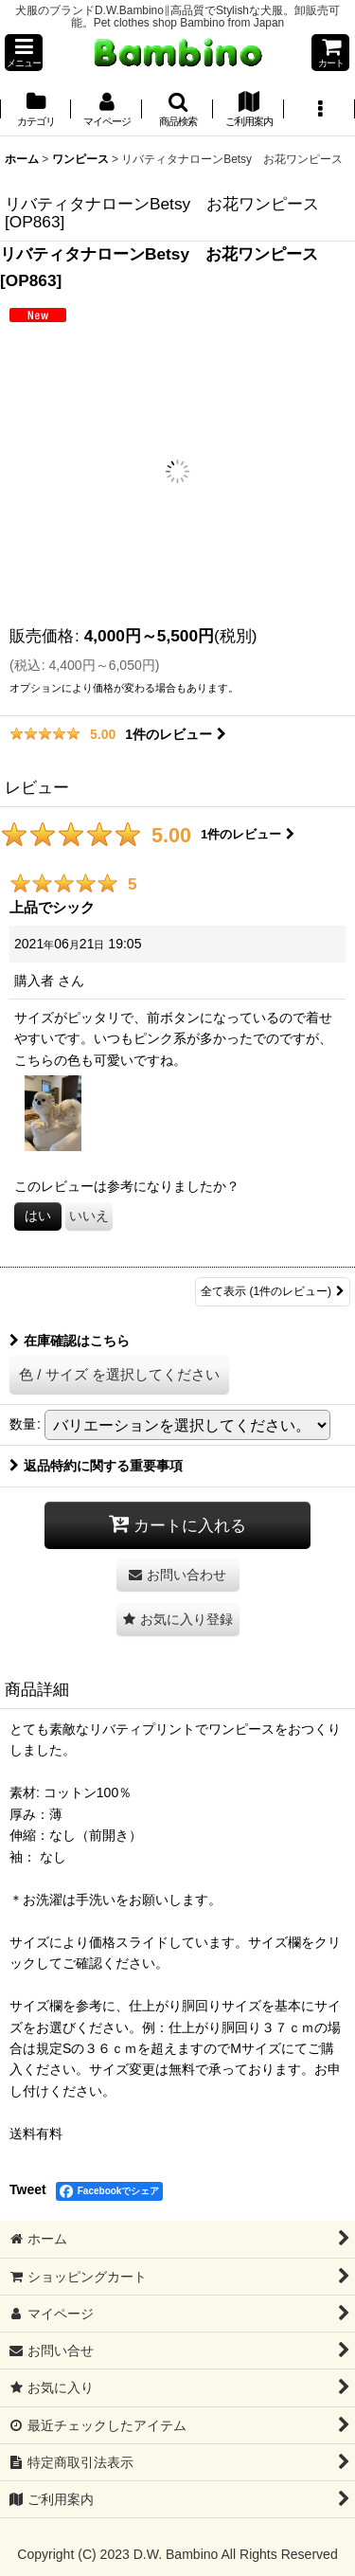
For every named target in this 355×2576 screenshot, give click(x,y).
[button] (24, 52)
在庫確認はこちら (69, 1340)
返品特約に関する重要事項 (96, 1465)
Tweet (27, 2189)
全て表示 (273, 1292)
